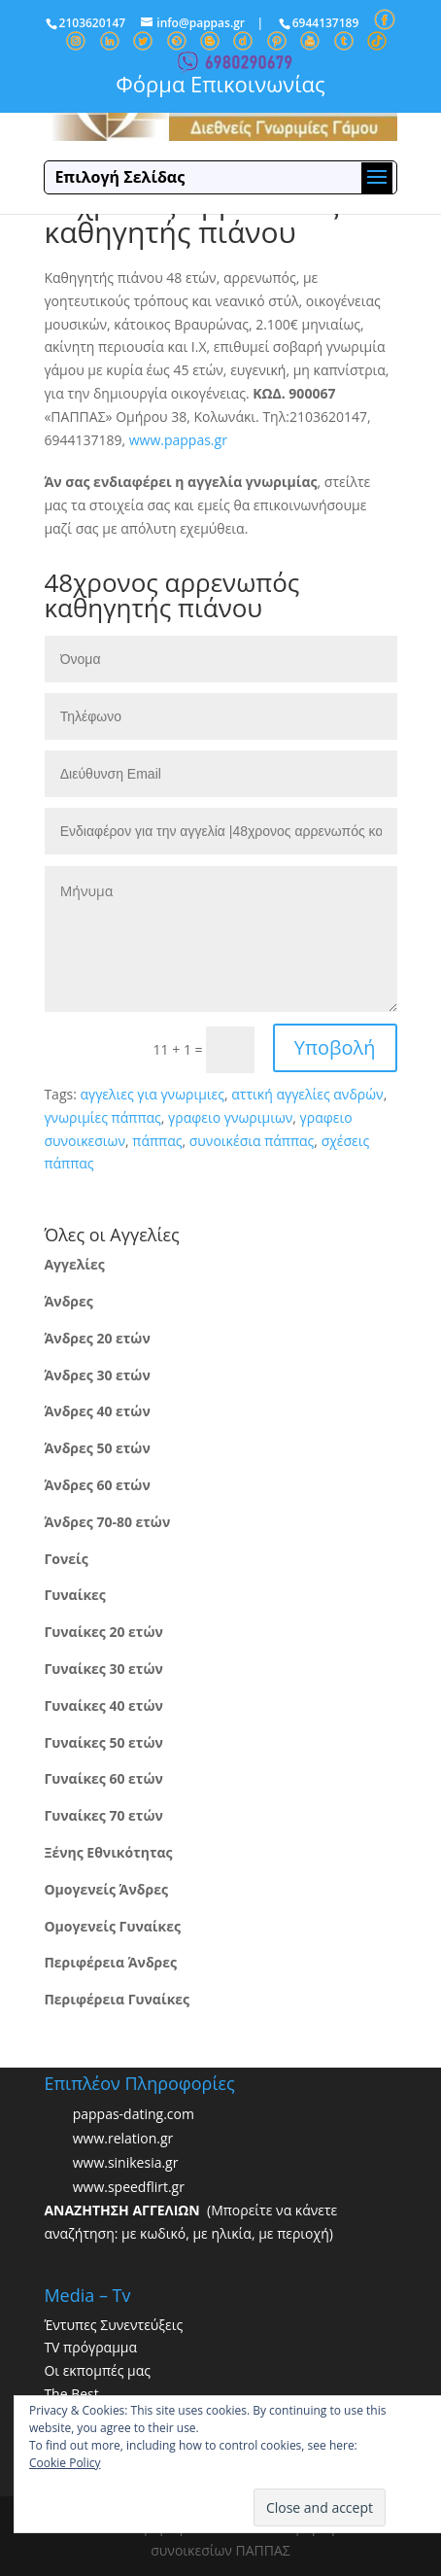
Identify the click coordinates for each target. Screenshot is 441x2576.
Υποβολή (335, 1047)
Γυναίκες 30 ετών (103, 1668)
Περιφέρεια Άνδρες (110, 1962)
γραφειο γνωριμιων (230, 1117)
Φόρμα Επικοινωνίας (220, 83)
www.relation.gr (123, 2138)
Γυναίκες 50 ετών (103, 1742)
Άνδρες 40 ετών (97, 1411)
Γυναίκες (74, 1594)
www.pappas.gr (178, 440)
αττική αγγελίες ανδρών (307, 1094)
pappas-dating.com (133, 2114)
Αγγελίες (74, 1264)
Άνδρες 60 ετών (97, 1485)
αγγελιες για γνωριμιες (152, 1094)
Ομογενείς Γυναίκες (112, 1926)
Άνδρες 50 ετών (97, 1448)
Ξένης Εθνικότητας (108, 1852)
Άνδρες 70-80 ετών (107, 1522)
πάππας (157, 1140)
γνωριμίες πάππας (102, 1117)
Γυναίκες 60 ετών (103, 1778)
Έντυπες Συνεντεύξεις (113, 2324)
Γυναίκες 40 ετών (103, 1705)
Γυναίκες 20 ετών (103, 1631)
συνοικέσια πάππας (252, 1140)
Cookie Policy (64, 2462)
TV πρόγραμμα (90, 2347)
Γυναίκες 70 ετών (103, 1815)
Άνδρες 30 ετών (97, 1375)
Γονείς (65, 1558)
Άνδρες (68, 1301)
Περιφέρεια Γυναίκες (116, 1999)
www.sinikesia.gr (126, 2162)
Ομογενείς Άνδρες (106, 1889)
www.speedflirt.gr (129, 2186)
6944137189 (325, 23)
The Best (71, 2394)
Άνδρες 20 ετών (97, 1338)
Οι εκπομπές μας (97, 2370)
